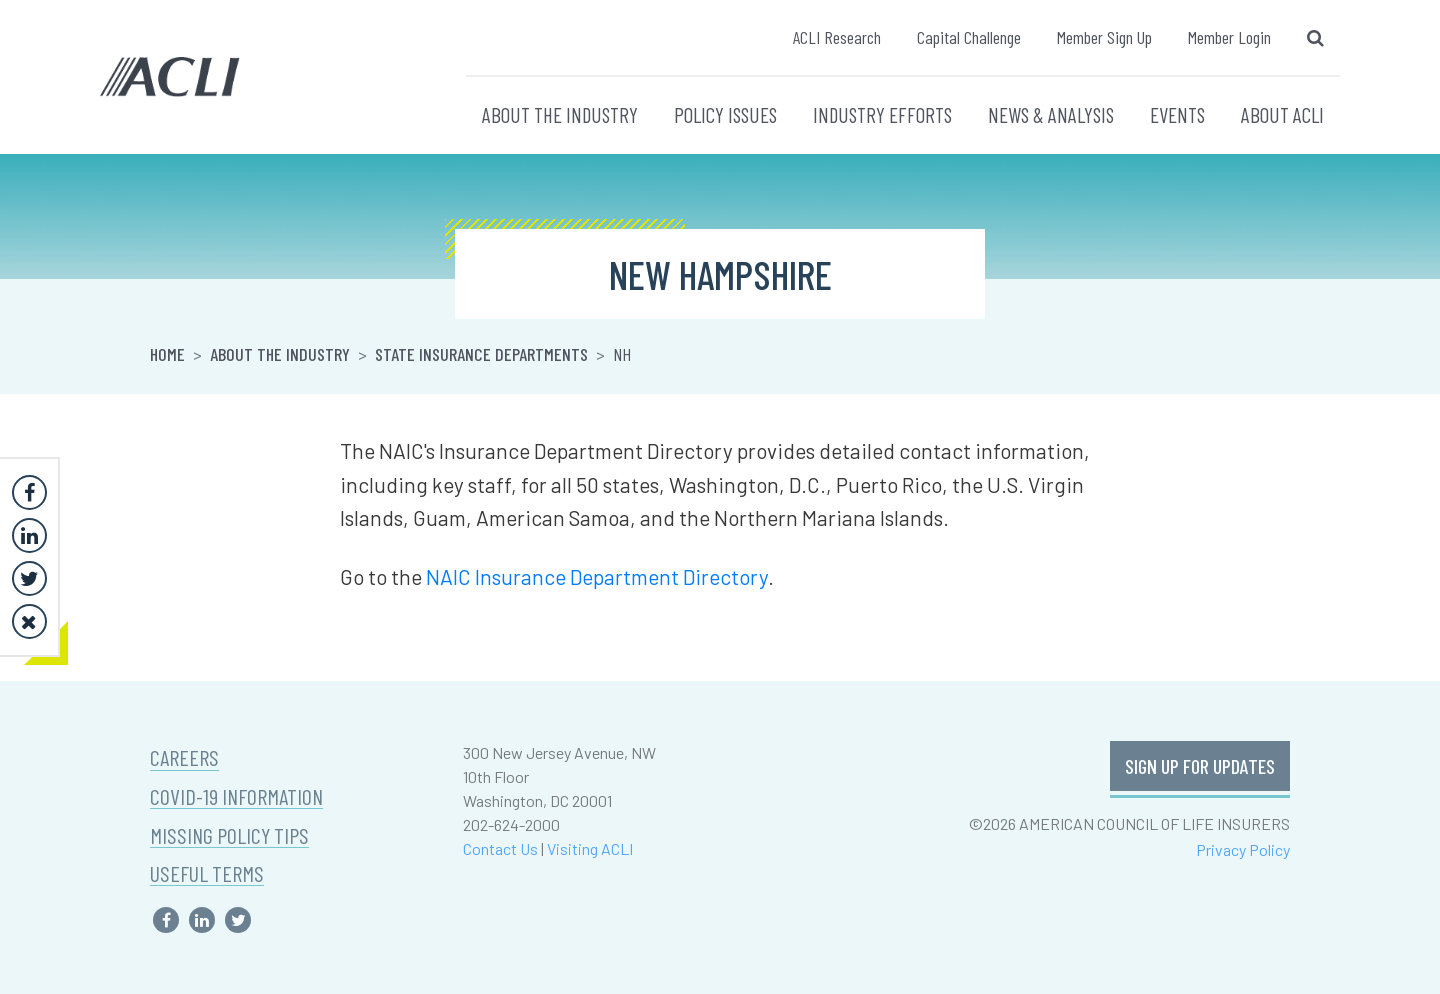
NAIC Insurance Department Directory (597, 576)
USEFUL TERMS (207, 873)
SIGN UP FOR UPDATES (1200, 766)
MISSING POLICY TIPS (229, 835)
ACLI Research (837, 37)
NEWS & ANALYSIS (1051, 114)
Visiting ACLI (590, 848)
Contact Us (500, 848)
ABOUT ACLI (1282, 114)
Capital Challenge (969, 37)
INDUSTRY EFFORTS (882, 114)
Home (167, 354)
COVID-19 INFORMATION (236, 796)
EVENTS (1177, 114)
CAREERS (184, 757)
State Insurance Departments (481, 354)
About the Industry (280, 354)
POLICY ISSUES (725, 114)
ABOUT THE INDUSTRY (560, 114)
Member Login (1229, 37)
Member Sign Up (1104, 37)
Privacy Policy (1243, 849)
